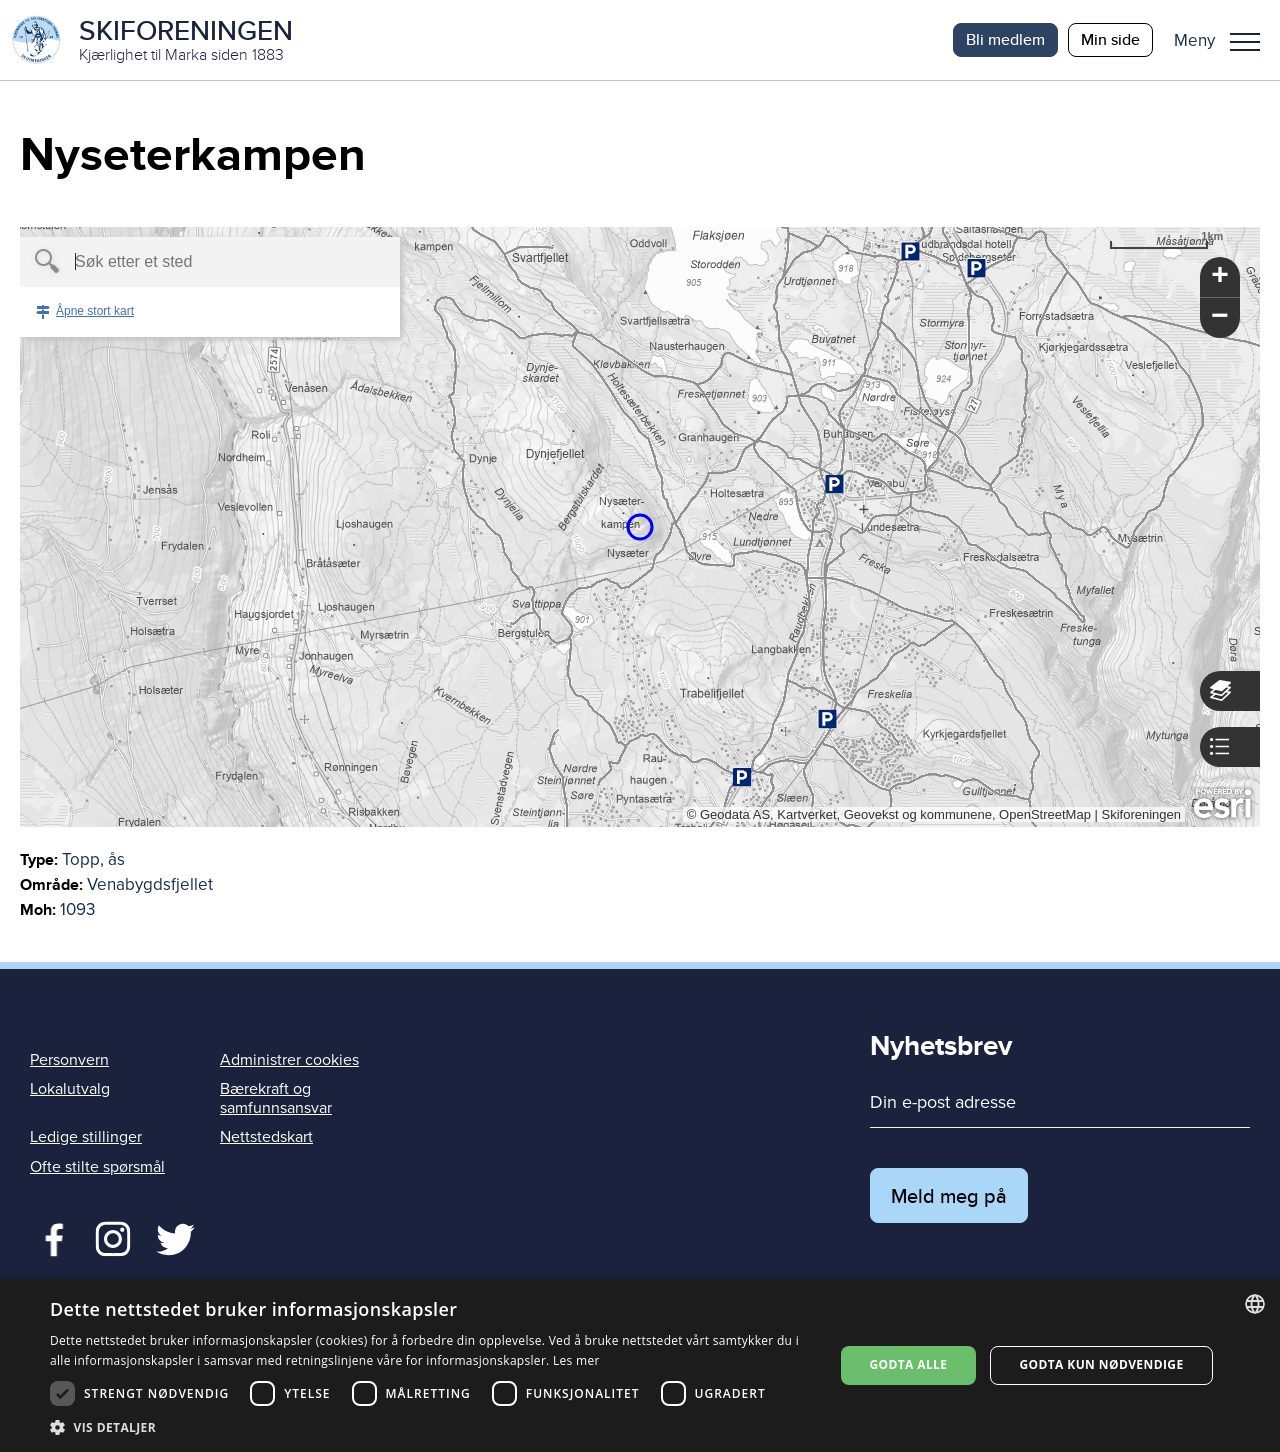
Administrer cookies (289, 1060)
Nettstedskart (266, 1137)
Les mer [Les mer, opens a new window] (576, 1360)
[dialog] (640, 1365)
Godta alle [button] (908, 1364)
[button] (1224, 40)
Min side (1110, 39)
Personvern (69, 1060)
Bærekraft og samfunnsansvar (276, 1098)
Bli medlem (1005, 39)
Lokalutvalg (70, 1089)
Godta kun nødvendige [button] (1101, 1364)
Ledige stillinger (86, 1137)
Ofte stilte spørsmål (97, 1167)
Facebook (49, 1237)
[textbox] (175, 262)
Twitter (112, 1237)
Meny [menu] (1245, 42)
